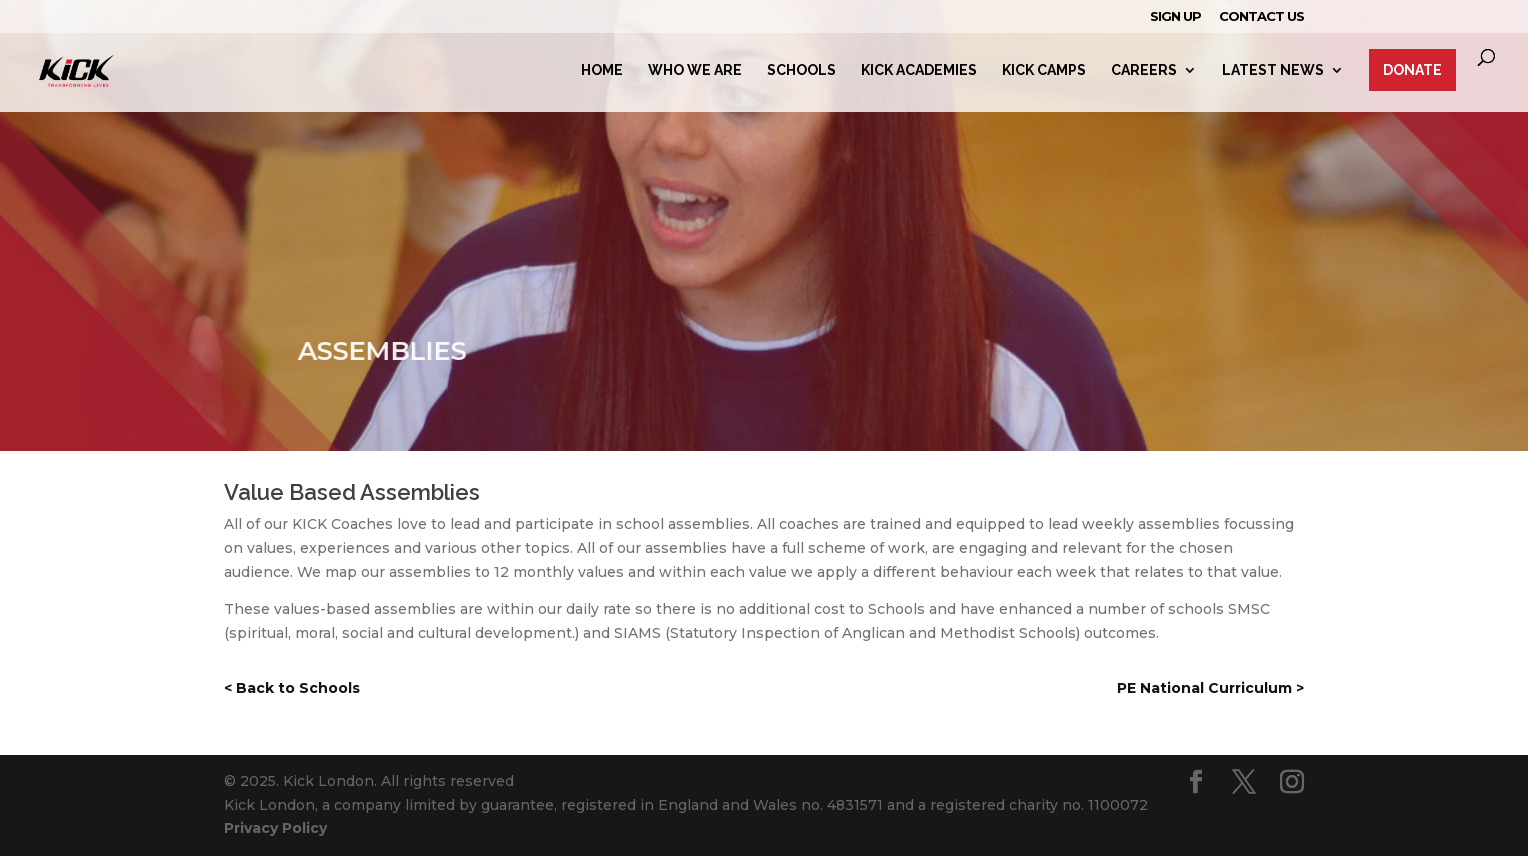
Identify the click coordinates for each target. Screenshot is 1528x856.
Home (602, 70)
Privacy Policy (275, 828)
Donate (1412, 70)
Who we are (695, 70)
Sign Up (1175, 17)
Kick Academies (919, 70)
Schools (801, 70)
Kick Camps (1044, 70)
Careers (1144, 70)
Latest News (1273, 70)
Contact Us (1261, 17)
